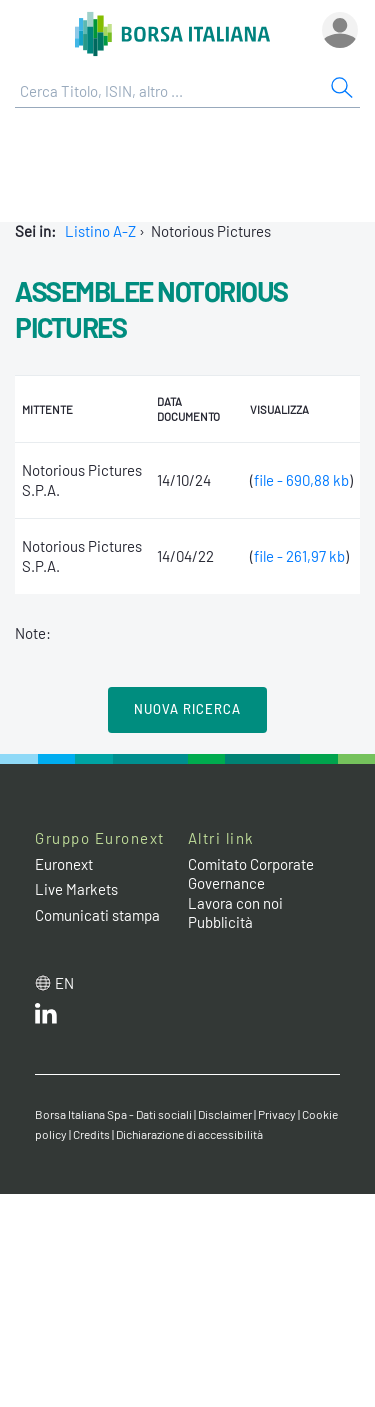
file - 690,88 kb (301, 480)
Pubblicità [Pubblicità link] (220, 922)
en (64, 983)
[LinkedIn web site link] (46, 1018)
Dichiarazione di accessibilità (189, 1134)
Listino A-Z (100, 231)
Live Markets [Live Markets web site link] (76, 889)
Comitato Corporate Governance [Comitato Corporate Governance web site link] (251, 874)
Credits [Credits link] (91, 1134)
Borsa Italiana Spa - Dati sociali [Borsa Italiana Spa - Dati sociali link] (113, 1114)
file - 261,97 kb (299, 556)
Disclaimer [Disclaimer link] (225, 1114)
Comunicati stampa (97, 915)
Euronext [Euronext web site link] (64, 864)
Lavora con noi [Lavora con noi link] (235, 903)
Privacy (277, 1114)
